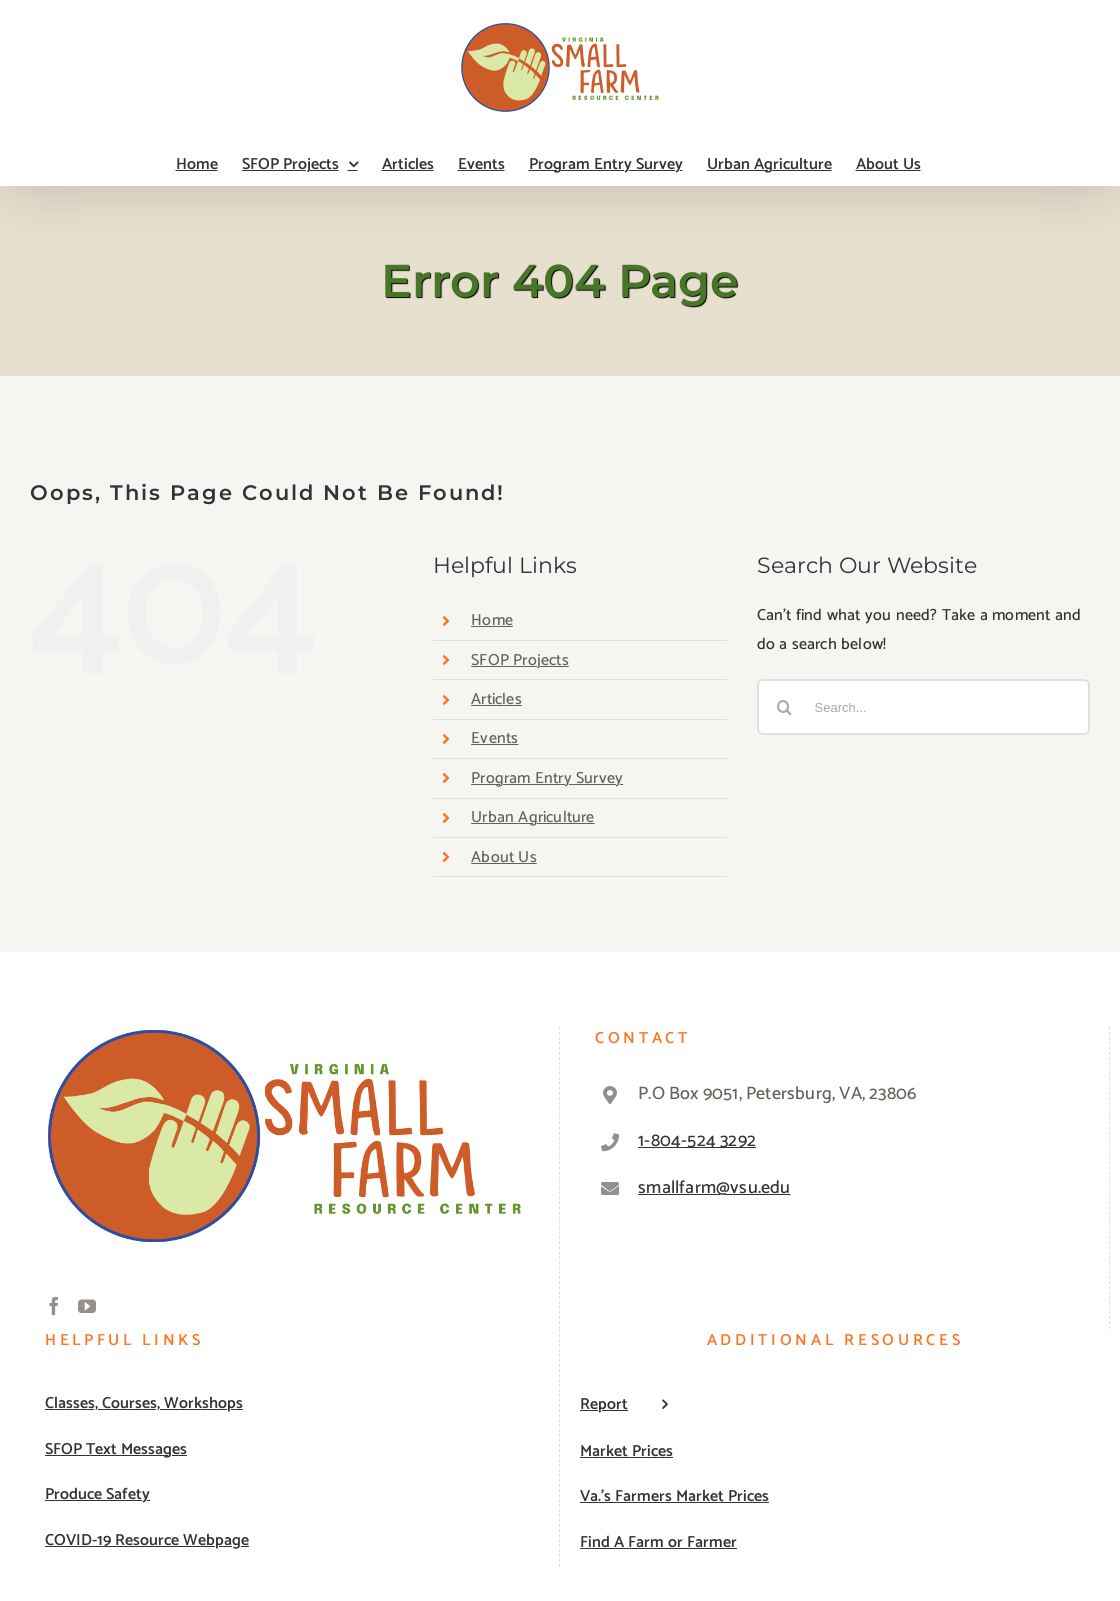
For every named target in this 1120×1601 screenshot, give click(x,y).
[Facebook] (54, 1306)
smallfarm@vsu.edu (714, 1188)
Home (492, 620)
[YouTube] (87, 1306)
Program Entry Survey (547, 778)
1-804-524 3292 (697, 1141)
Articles (496, 699)
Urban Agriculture (532, 817)
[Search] (785, 707)
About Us (504, 857)
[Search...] (923, 707)
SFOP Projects (520, 660)
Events (494, 738)
